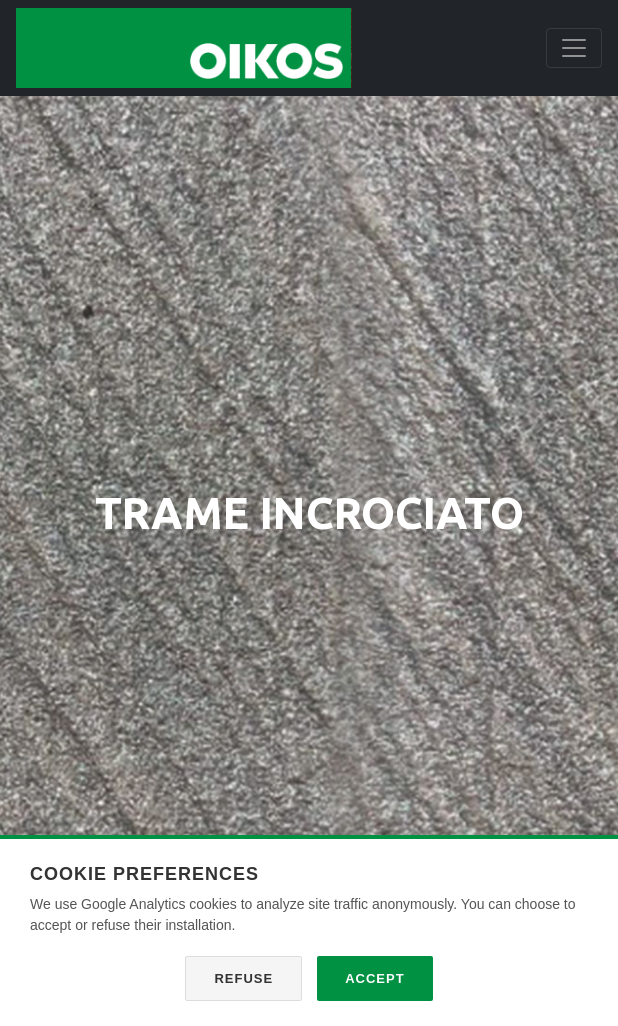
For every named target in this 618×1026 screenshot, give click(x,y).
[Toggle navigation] (574, 48)
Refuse (243, 978)
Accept (374, 978)
